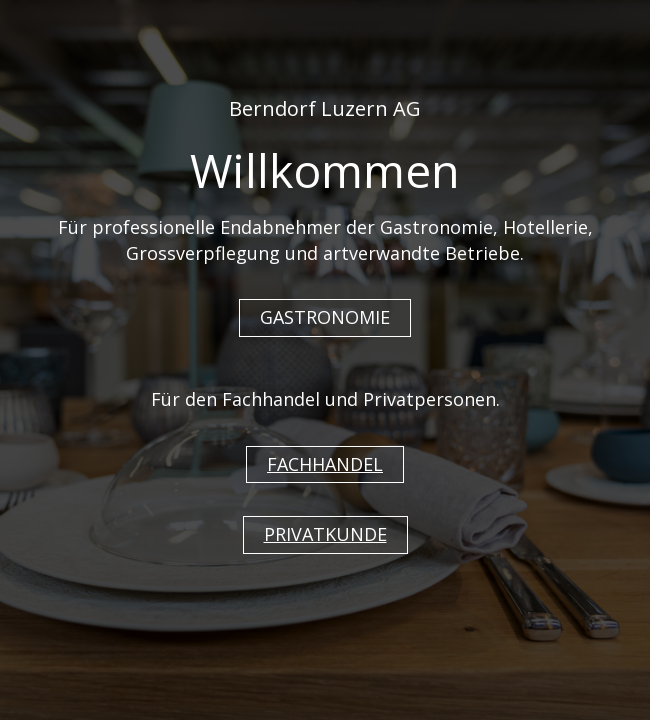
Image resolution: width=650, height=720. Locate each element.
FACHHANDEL (325, 464)
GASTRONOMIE (325, 317)
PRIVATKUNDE (325, 534)
